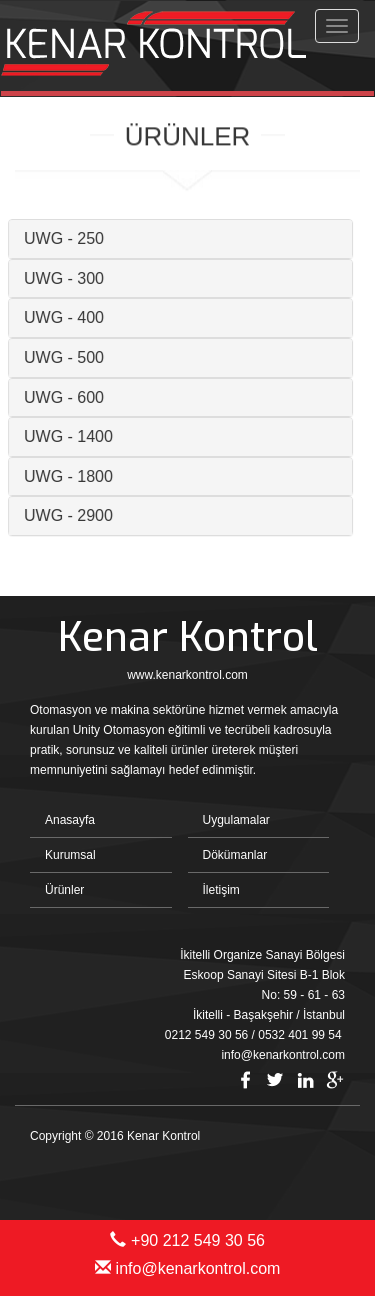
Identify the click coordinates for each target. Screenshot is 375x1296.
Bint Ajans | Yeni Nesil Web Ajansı (312, 1171)
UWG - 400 (57, 317)
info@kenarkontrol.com (188, 1268)
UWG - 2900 (61, 515)
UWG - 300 (57, 278)
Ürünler (64, 890)
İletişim (221, 890)
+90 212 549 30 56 (187, 1240)
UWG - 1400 (61, 436)
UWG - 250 (57, 238)
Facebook (245, 1080)
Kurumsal (70, 855)
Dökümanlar (235, 855)
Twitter (275, 1080)
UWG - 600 (57, 397)
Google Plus (335, 1080)
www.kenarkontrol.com (187, 675)
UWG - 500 (57, 357)
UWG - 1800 (61, 476)
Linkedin (305, 1080)
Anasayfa (70, 820)
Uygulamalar (236, 820)
